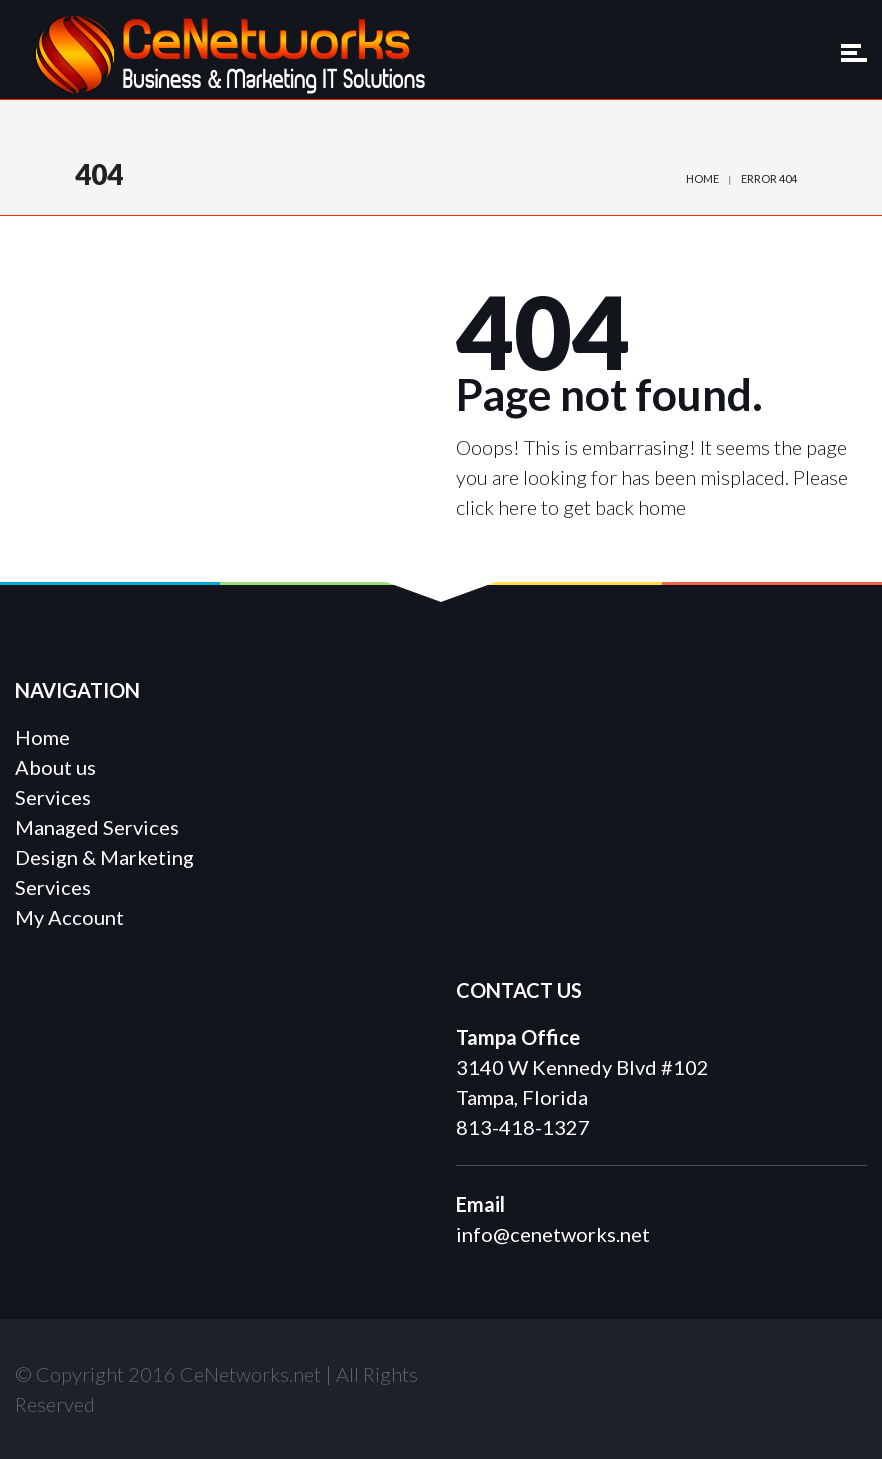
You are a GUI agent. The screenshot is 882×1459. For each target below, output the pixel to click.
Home (702, 178)
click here (496, 507)
